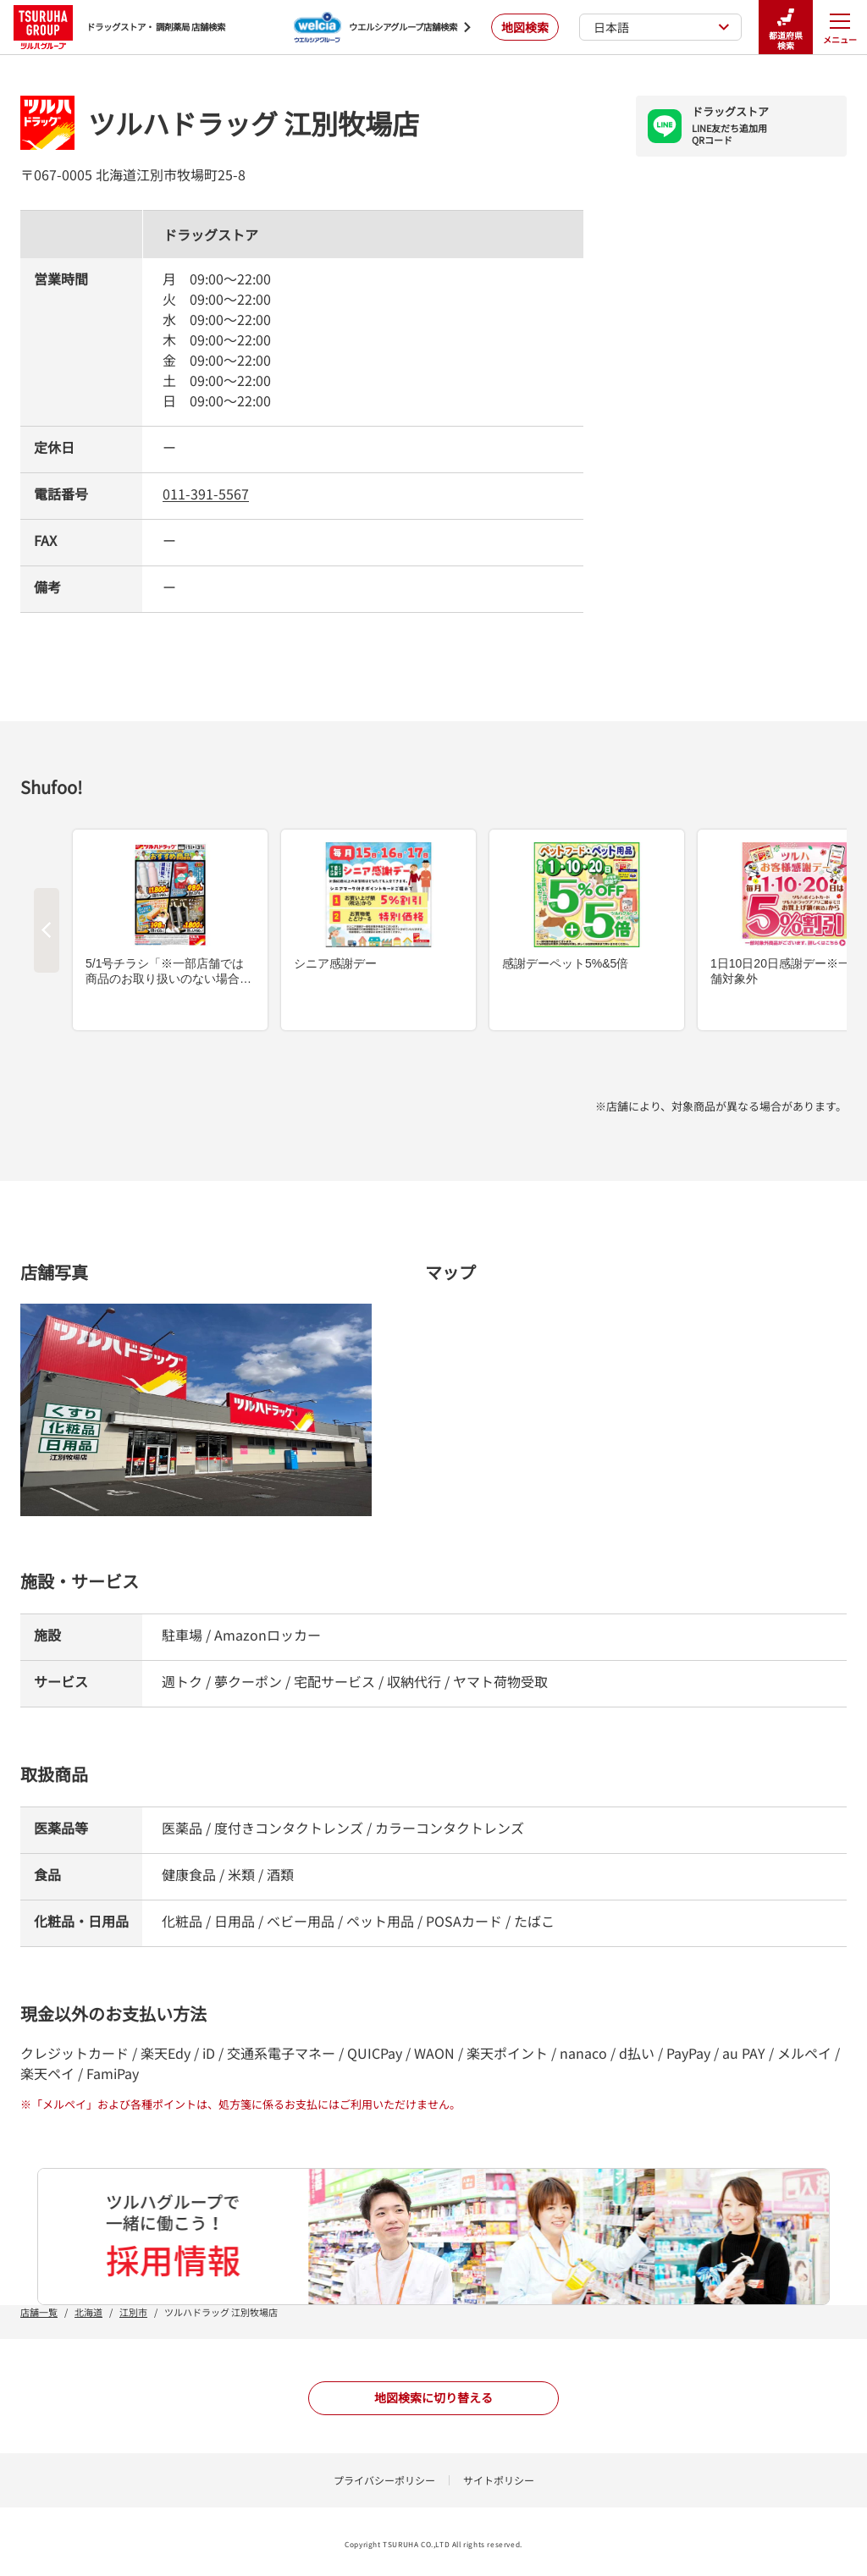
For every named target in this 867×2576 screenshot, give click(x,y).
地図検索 (525, 27)
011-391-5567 (206, 493)
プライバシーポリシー (384, 2480)
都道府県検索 (786, 27)
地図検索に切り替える (433, 2397)
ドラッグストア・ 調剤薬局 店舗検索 (119, 26)
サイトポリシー (498, 2480)
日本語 (662, 27)
